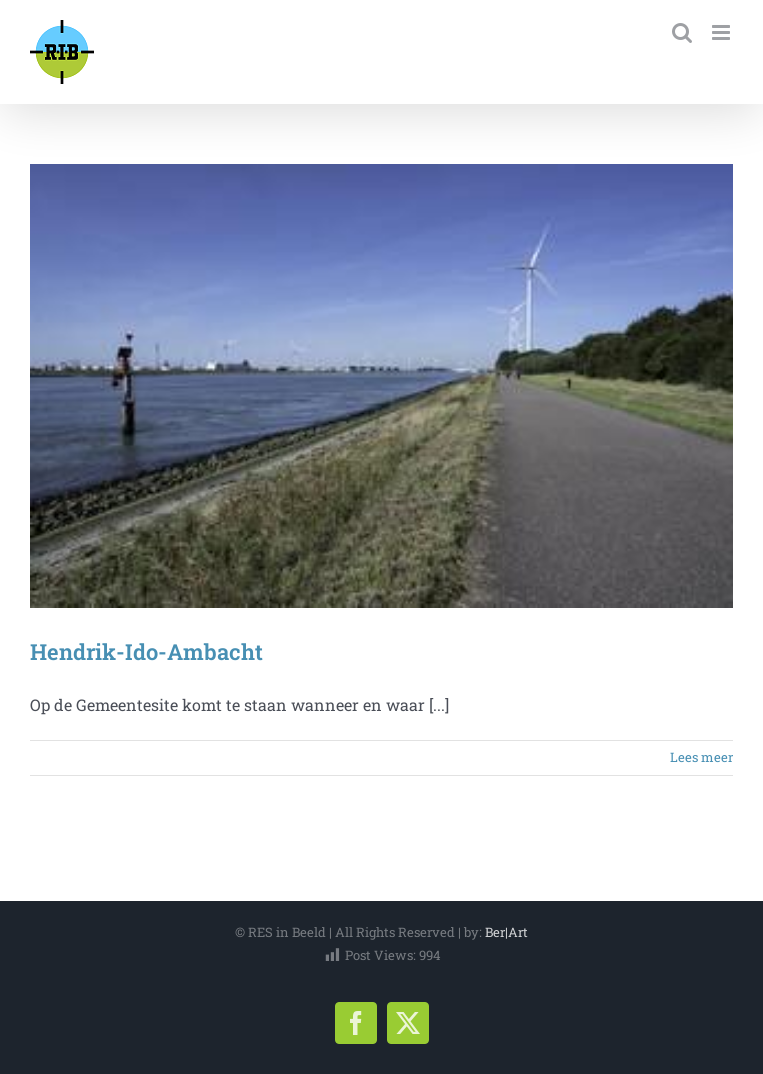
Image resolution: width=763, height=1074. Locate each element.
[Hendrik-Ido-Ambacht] (381, 386)
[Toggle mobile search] (682, 32)
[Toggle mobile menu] (722, 32)
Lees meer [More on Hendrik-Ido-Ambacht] (701, 757)
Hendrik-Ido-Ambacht (146, 651)
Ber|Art (506, 932)
